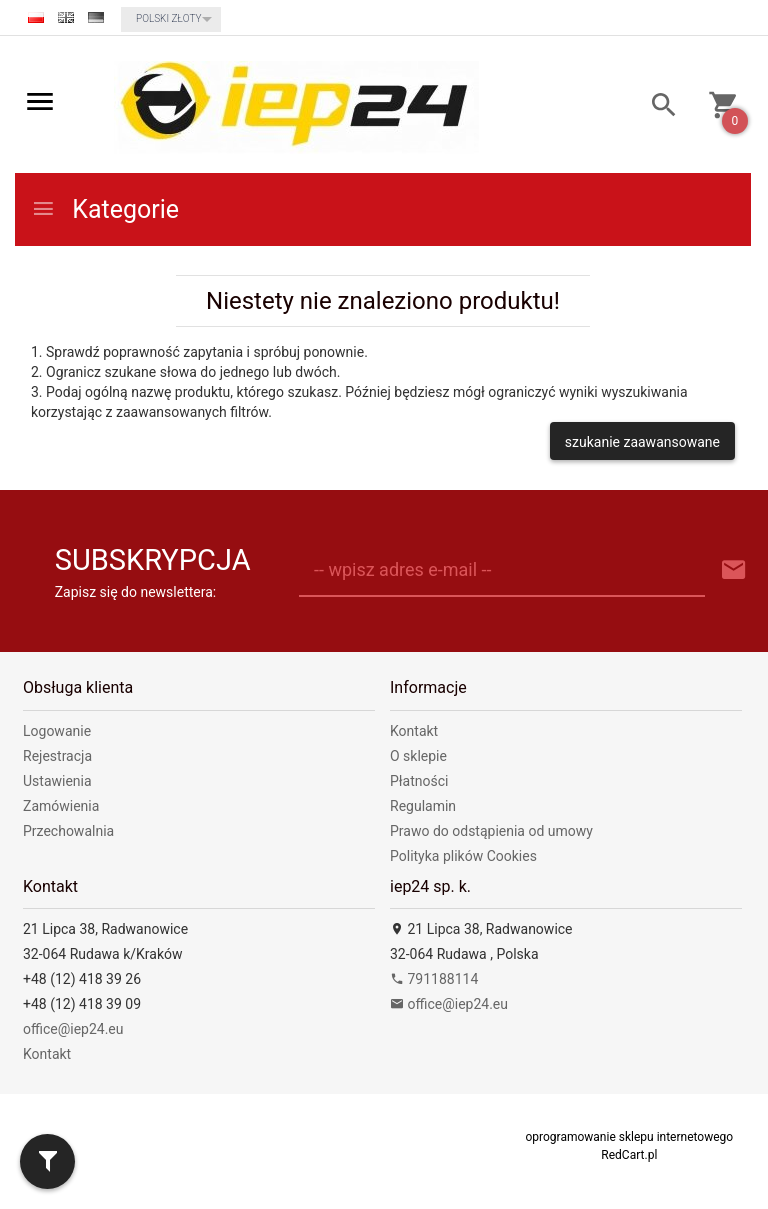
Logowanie (57, 731)
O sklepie (418, 756)
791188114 (434, 979)
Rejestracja (57, 756)
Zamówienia (61, 806)
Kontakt (414, 731)
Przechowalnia (68, 831)
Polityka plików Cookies (463, 856)
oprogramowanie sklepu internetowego (629, 1137)
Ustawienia (57, 781)
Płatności (419, 781)
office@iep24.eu (73, 1029)
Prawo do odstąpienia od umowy (491, 831)
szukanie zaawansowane (642, 442)
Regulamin (423, 806)
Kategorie (105, 209)
